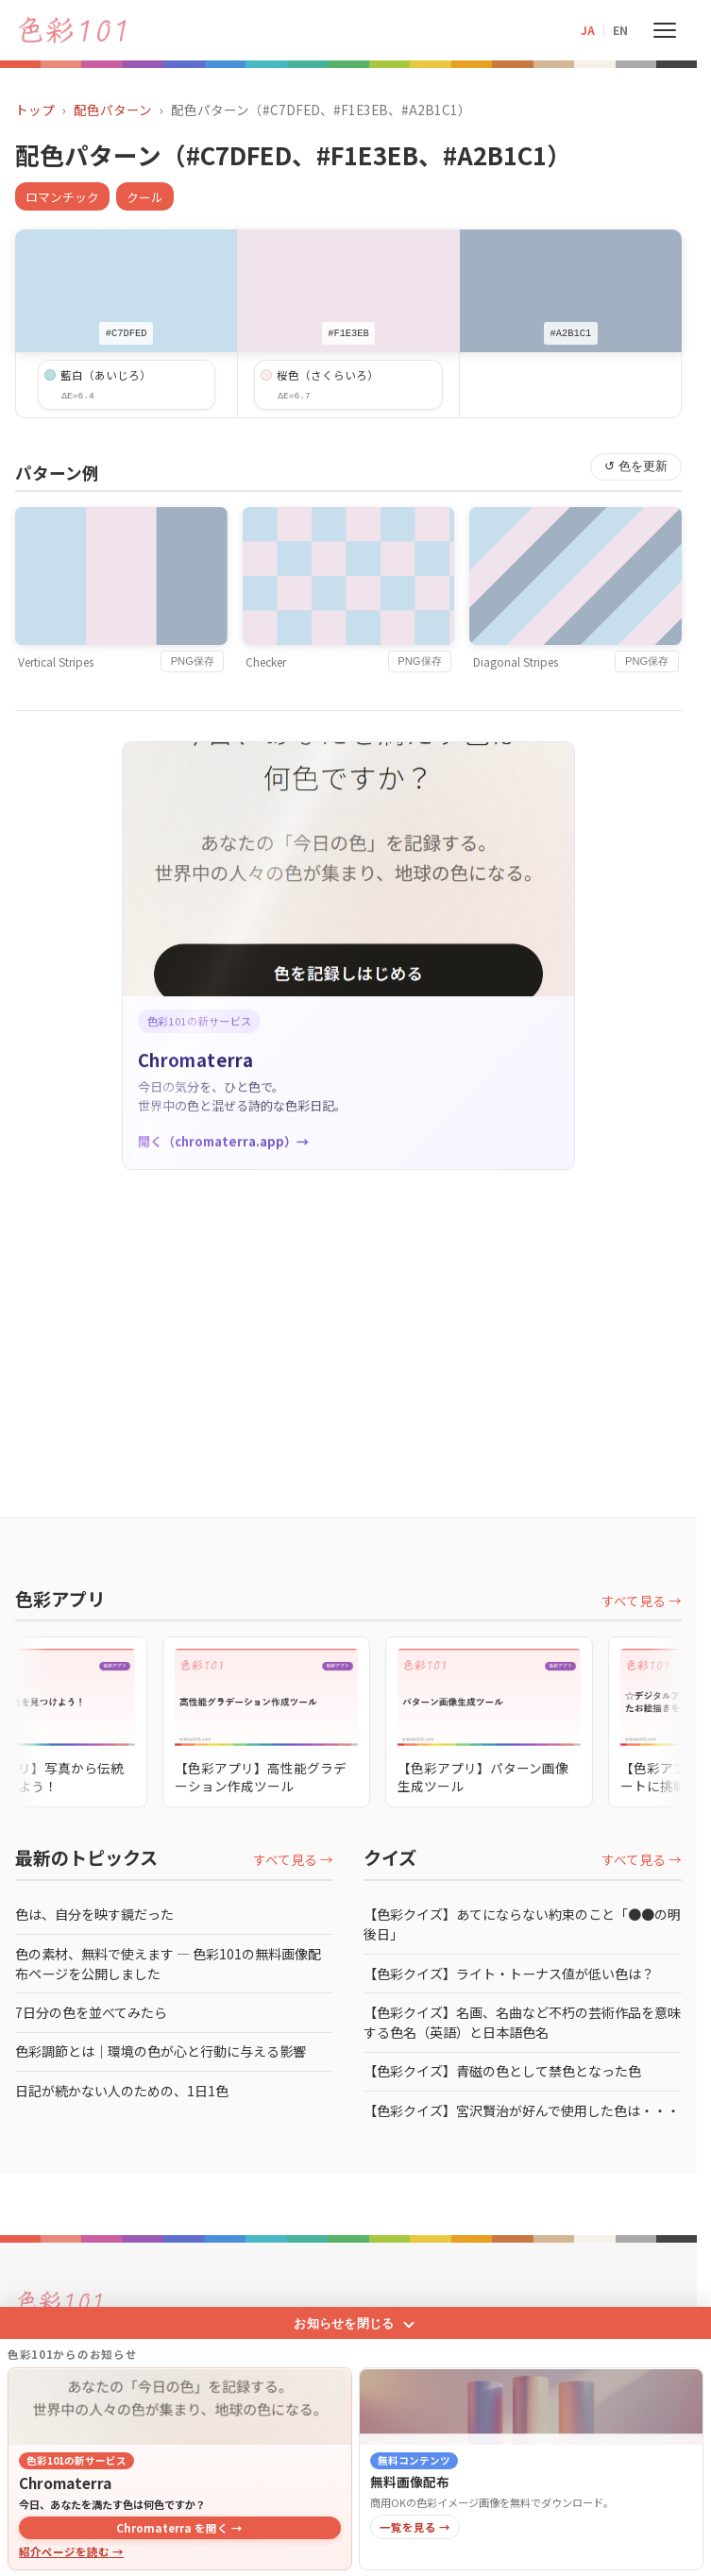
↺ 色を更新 (636, 466)
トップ (35, 109)
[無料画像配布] (531, 2335)
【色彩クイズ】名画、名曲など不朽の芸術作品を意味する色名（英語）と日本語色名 (522, 2022)
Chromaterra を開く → (179, 2456)
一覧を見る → (415, 2455)
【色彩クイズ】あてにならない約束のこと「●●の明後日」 (522, 1924)
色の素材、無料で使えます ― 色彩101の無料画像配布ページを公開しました (168, 1963)
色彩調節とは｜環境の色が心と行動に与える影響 (160, 2051)
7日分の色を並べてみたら (91, 2012)
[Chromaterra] (179, 2335)
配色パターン (113, 109)
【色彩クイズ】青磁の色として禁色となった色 (502, 2070)
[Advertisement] (355, 1325)
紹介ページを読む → (71, 2480)
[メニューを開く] (665, 30)
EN (620, 30)
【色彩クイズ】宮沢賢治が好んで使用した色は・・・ (522, 2110)
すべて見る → (641, 1600)
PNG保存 (192, 661)
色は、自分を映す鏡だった (94, 1914)
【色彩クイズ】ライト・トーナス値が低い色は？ (509, 1973)
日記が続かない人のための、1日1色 (122, 2090)
